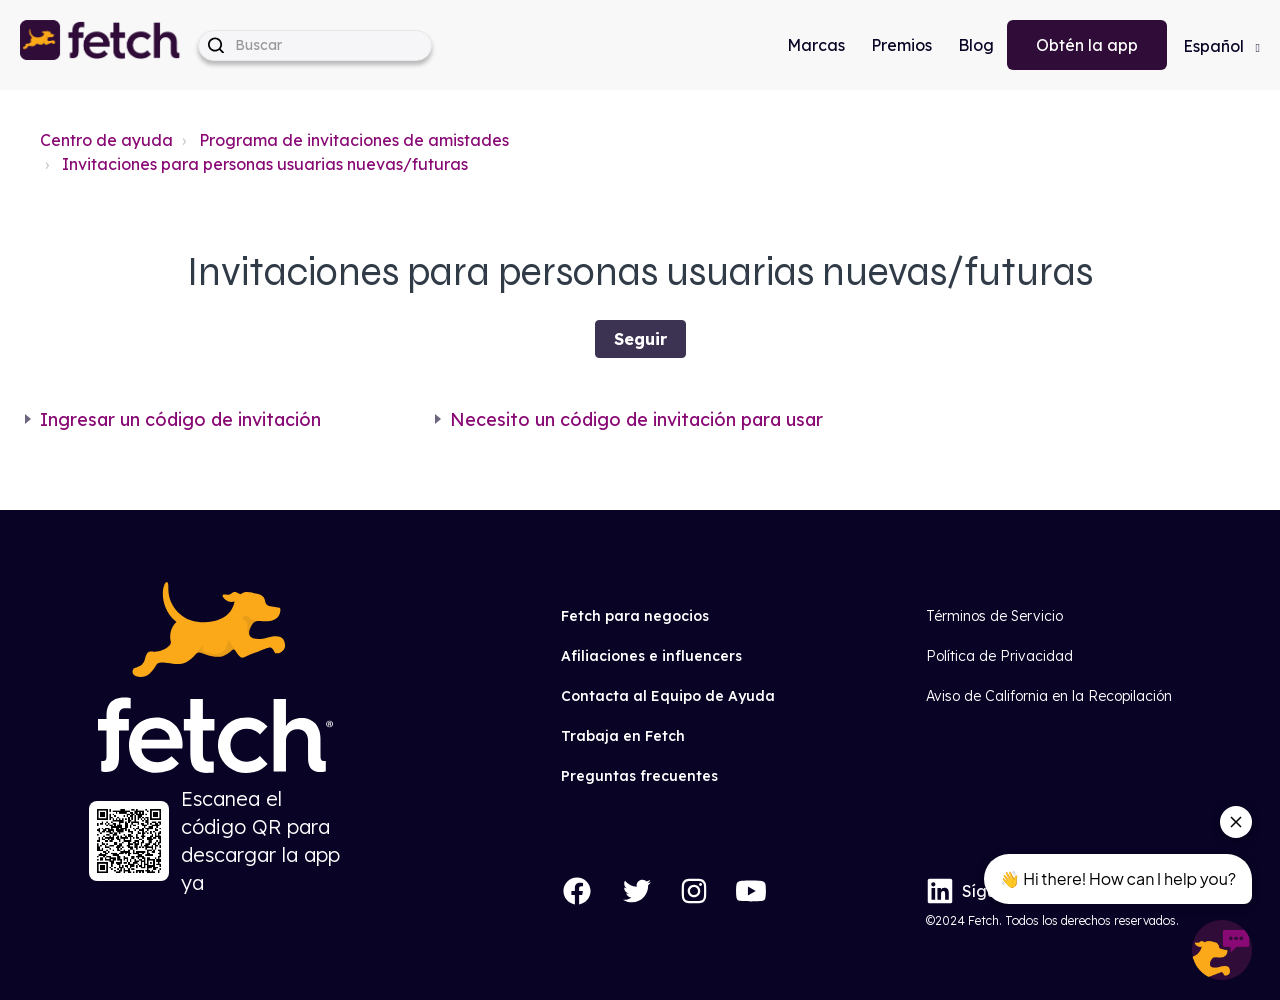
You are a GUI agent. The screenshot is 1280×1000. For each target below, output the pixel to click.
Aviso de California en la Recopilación (1049, 696)
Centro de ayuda (106, 140)
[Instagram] (694, 891)
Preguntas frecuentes (639, 776)
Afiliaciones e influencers (651, 656)
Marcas (816, 45)
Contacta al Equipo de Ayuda (668, 696)
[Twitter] (637, 891)
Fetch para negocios (635, 616)
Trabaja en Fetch (623, 736)
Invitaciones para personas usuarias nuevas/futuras (265, 164)
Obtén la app (1087, 45)
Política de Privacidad (999, 656)
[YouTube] (751, 891)
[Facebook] (577, 891)
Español (1215, 46)
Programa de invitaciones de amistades (354, 140)
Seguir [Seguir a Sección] (640, 339)
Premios (901, 45)
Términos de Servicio (994, 616)
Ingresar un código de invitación (180, 419)
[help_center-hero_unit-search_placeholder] (315, 45)
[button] (101, 45)
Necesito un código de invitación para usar (636, 419)
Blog (976, 45)
